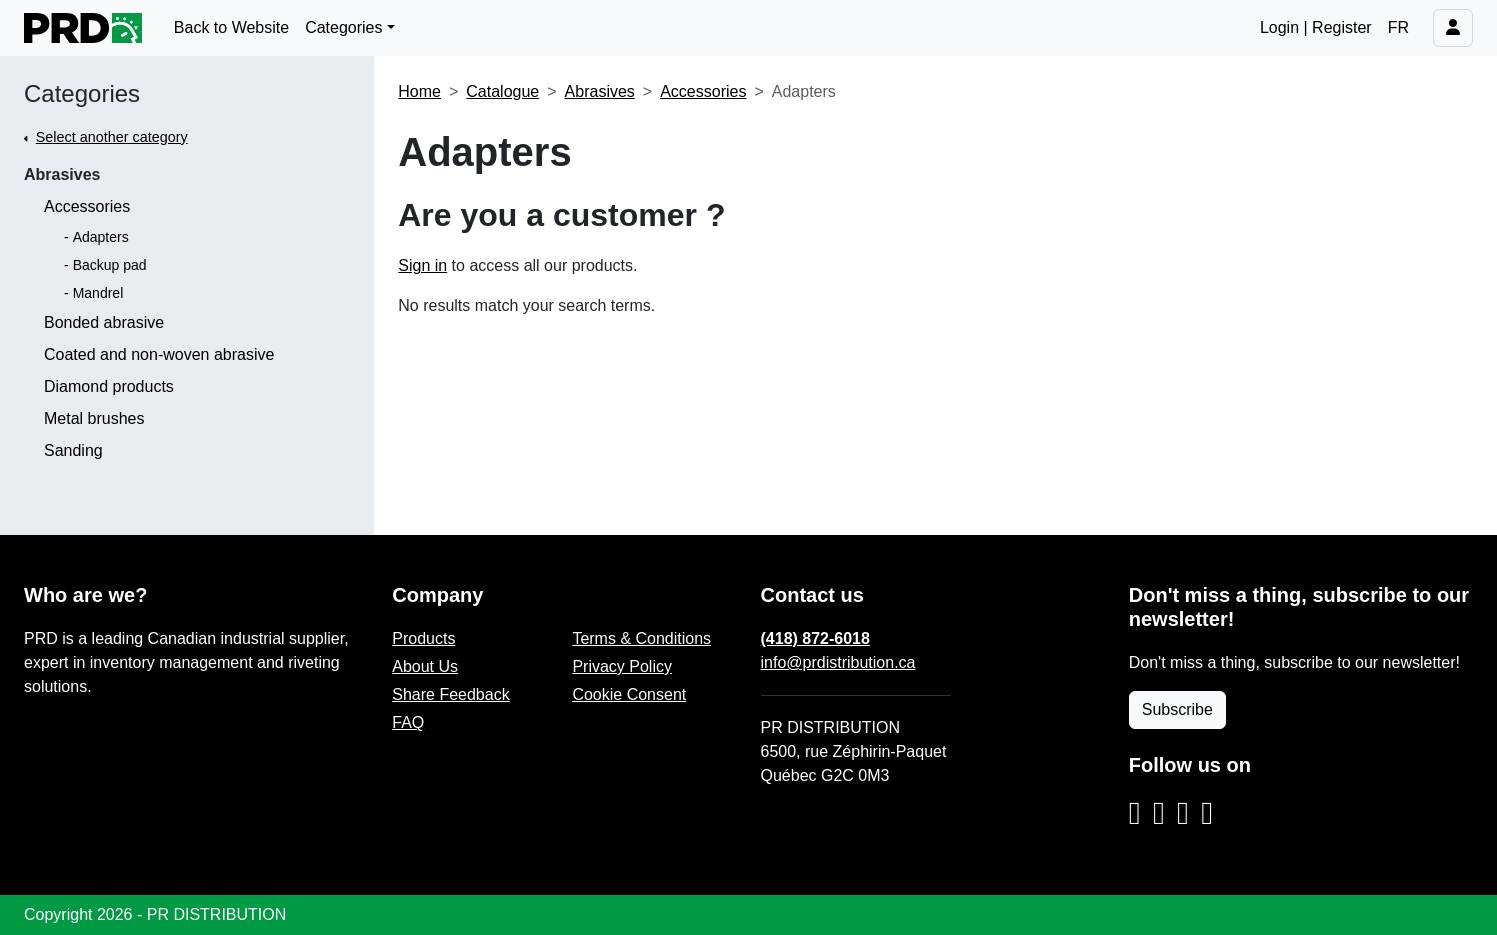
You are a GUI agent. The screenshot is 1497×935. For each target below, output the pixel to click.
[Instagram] (1135, 814)
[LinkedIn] (1183, 814)
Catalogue (502, 91)
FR (1398, 27)
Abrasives (62, 174)
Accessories (703, 91)
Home (419, 91)
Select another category (112, 137)
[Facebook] (1159, 814)
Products (423, 638)
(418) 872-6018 (815, 638)
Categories (82, 93)
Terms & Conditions (641, 638)
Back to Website (231, 27)
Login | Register (1316, 27)
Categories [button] (343, 27)
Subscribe (1177, 709)
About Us (425, 666)
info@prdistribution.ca (838, 662)
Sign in (422, 265)
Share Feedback (450, 694)
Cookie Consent (629, 694)
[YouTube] (1207, 814)
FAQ (408, 722)
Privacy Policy (622, 666)
